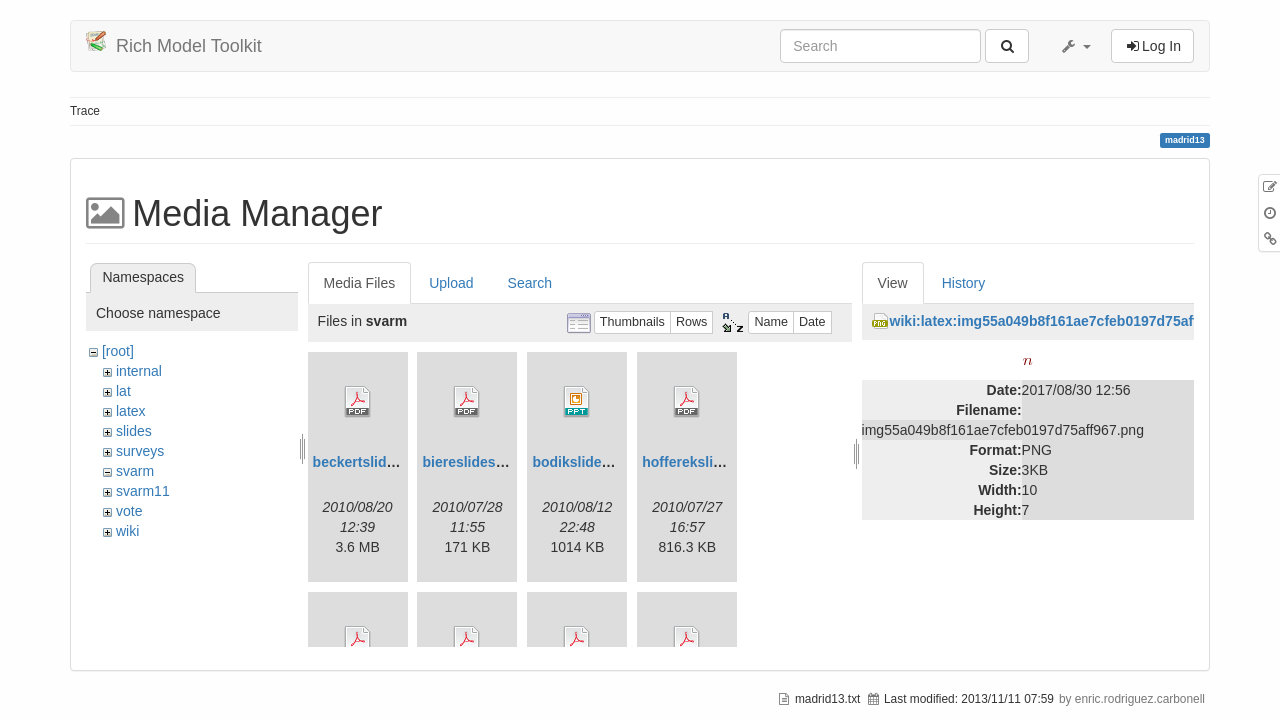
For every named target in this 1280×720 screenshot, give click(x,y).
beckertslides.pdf (370, 462)
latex (131, 411)
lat (123, 391)
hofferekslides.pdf (702, 462)
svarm (135, 471)
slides (134, 431)
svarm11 (143, 491)
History (964, 283)
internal (139, 371)
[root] (118, 351)
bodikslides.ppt (583, 462)
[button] (1075, 46)
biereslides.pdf (471, 462)
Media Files (360, 283)
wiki (127, 531)
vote (129, 511)
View (893, 283)
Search (530, 283)
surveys (140, 451)
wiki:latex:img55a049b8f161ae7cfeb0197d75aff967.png (1070, 321)
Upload (451, 283)
